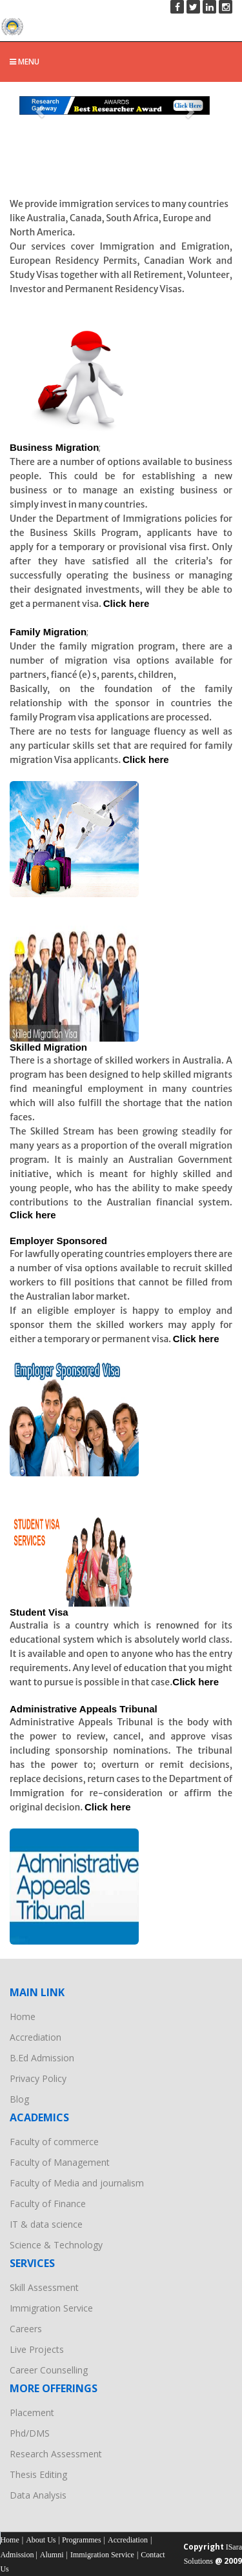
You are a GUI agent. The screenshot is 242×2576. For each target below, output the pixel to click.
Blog (19, 2099)
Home (22, 2016)
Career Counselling (49, 2370)
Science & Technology (56, 2245)
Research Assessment (56, 2454)
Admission (17, 2554)
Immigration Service (51, 2308)
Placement (32, 2412)
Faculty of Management (60, 2162)
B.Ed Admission (42, 2058)
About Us (40, 2539)
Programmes (81, 2539)
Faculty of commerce (54, 2141)
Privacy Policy (38, 2078)
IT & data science (46, 2224)
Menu (24, 61)
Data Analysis (38, 2495)
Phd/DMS (30, 2433)
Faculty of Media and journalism (77, 2183)
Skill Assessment (44, 2287)
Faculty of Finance (48, 2203)
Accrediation (35, 2037)
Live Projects (37, 2349)
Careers (26, 2329)
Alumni (52, 2554)
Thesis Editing (38, 2474)
